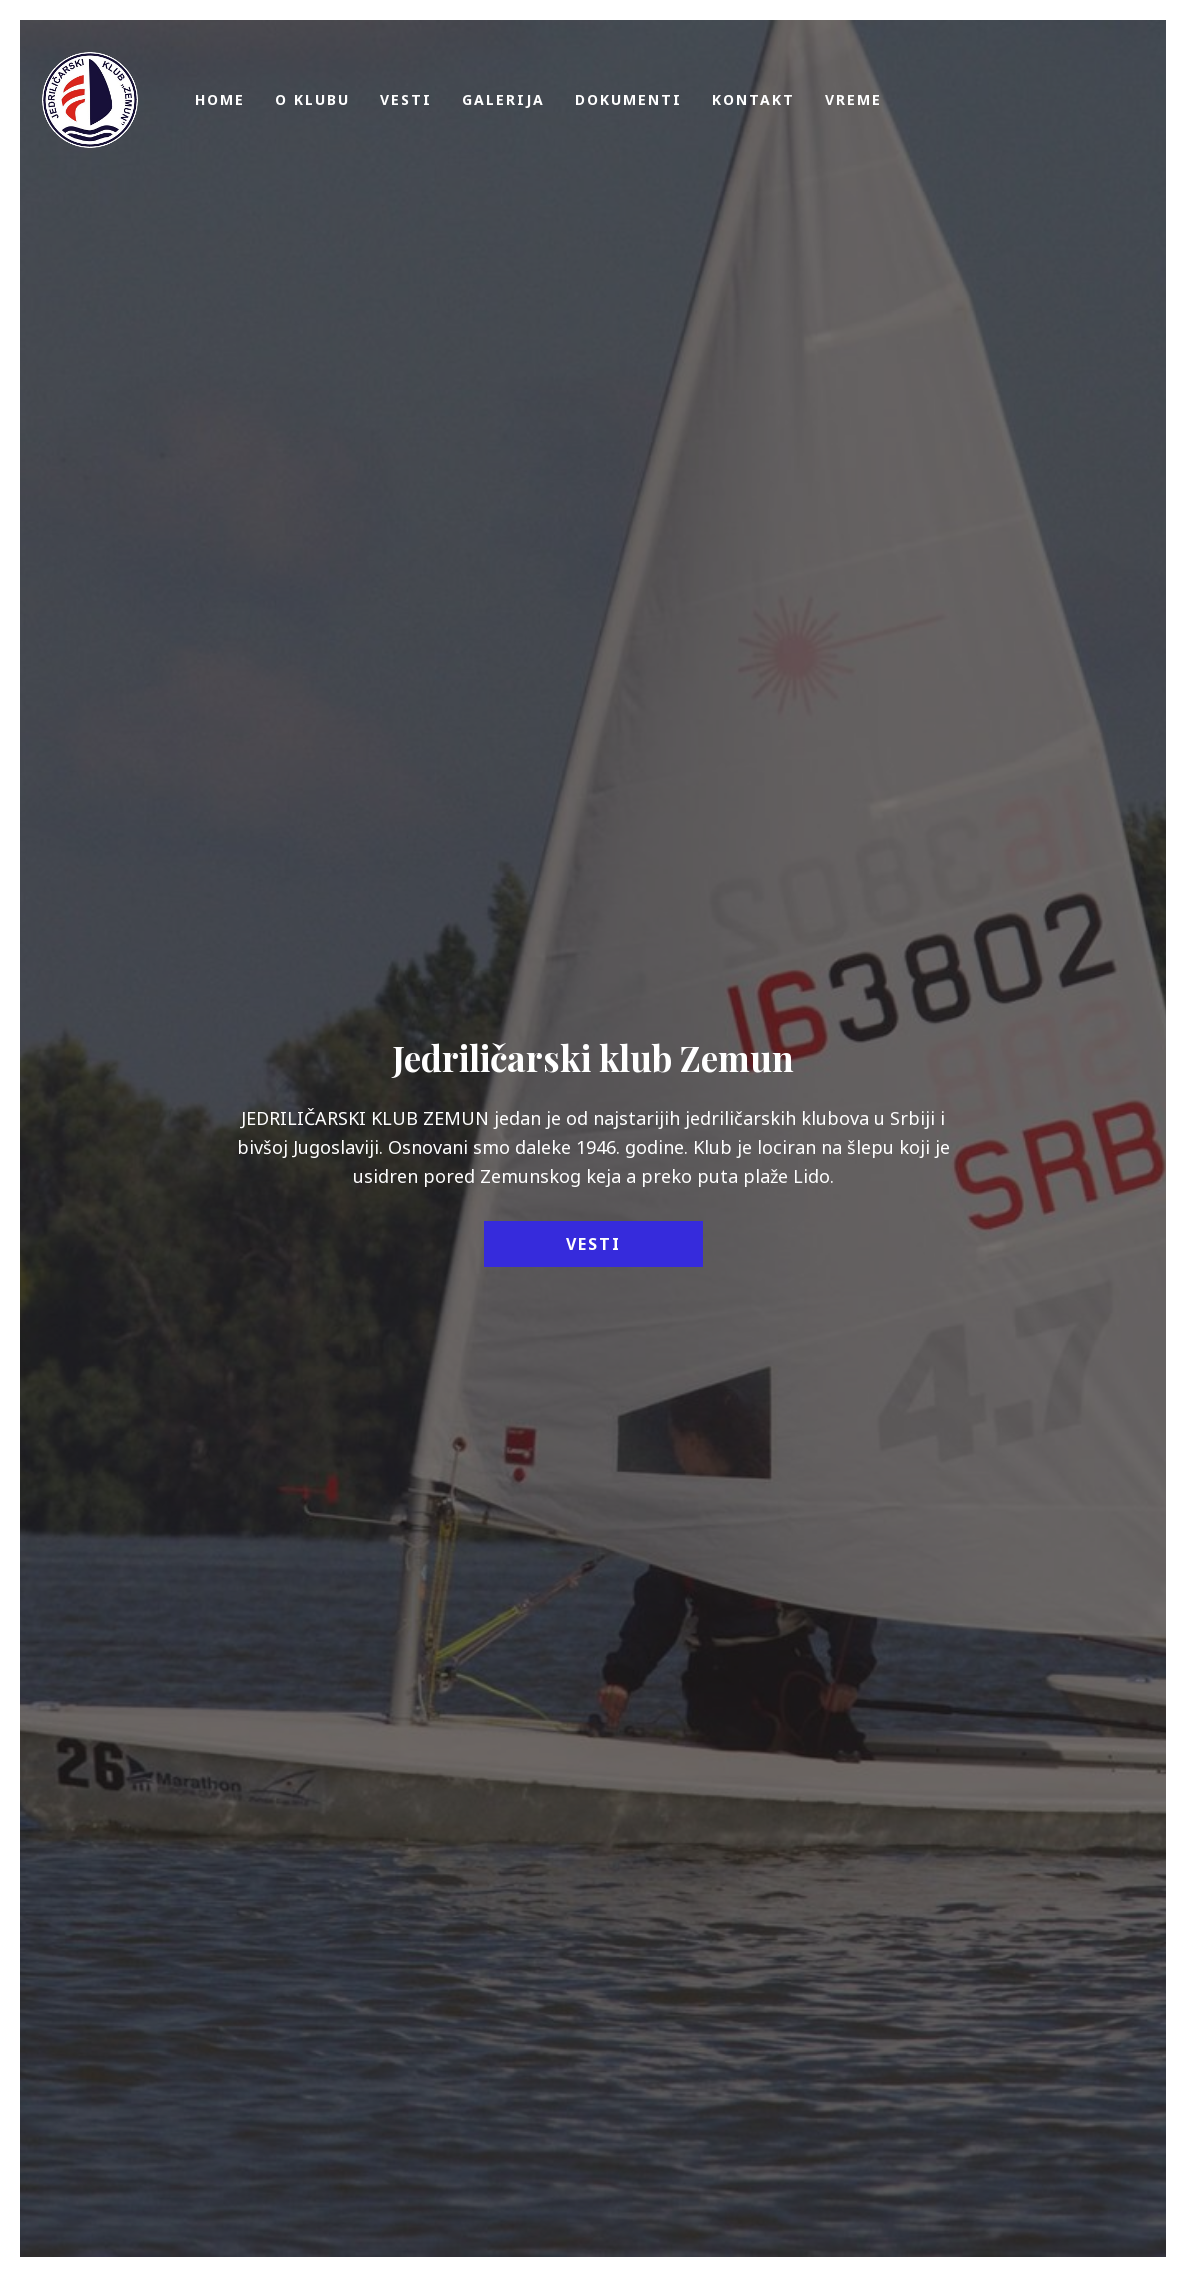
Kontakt (753, 99)
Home (220, 99)
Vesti (406, 99)
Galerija (503, 99)
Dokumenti (628, 99)
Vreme (853, 99)
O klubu (312, 99)
